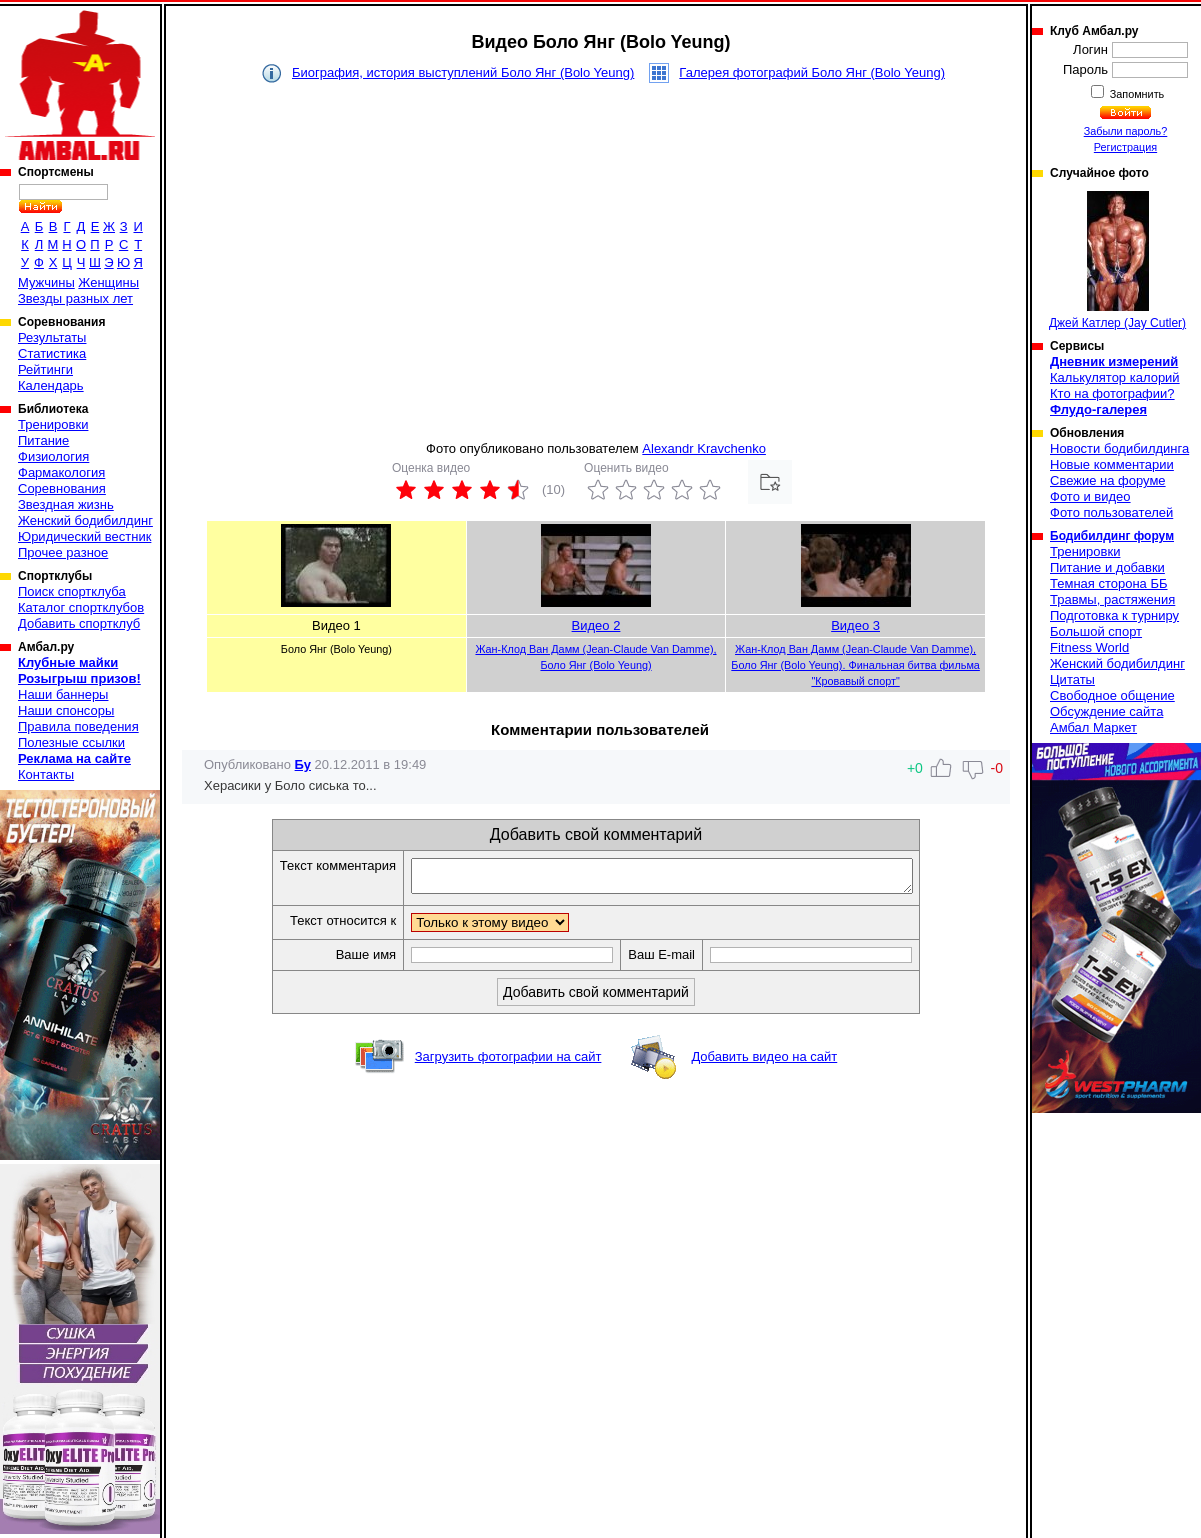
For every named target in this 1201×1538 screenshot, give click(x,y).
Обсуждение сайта (1106, 711)
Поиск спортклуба (72, 591)
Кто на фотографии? (1112, 393)
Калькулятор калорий (1115, 377)
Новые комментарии (1112, 464)
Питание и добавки (1107, 567)
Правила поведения (78, 726)
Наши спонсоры (66, 710)
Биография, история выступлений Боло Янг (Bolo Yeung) (463, 72)
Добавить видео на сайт (764, 1062)
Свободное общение (1112, 695)
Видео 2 (596, 625)
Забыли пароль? (1126, 131)
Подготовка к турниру (1114, 615)
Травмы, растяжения (1112, 599)
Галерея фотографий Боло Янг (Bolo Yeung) (812, 72)
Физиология (53, 456)
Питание (43, 440)
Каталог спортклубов (81, 607)
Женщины (108, 282)
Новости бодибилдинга (1119, 448)
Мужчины (46, 282)
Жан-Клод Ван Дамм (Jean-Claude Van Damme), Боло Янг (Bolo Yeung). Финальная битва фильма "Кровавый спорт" (855, 665)
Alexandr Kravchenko (704, 448)
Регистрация (1125, 147)
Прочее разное (63, 552)
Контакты (46, 774)
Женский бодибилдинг (85, 520)
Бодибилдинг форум (1112, 536)
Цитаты (1072, 679)
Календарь (51, 385)
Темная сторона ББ (1109, 583)
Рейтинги (45, 369)
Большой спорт (1096, 631)
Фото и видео (1090, 496)
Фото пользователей (1111, 512)
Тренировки (53, 424)
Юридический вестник (84, 536)
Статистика (52, 353)
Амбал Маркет (1093, 727)
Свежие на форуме (1108, 480)
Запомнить (1136, 94)
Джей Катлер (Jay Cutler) (1117, 260)
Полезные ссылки (71, 742)
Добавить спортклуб (79, 623)
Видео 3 (855, 625)
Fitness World (1089, 647)
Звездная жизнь (66, 504)
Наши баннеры (63, 694)
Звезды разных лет (75, 298)
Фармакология (61, 472)
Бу (303, 764)
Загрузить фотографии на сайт (508, 1062)
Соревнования (62, 488)
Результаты (52, 337)
